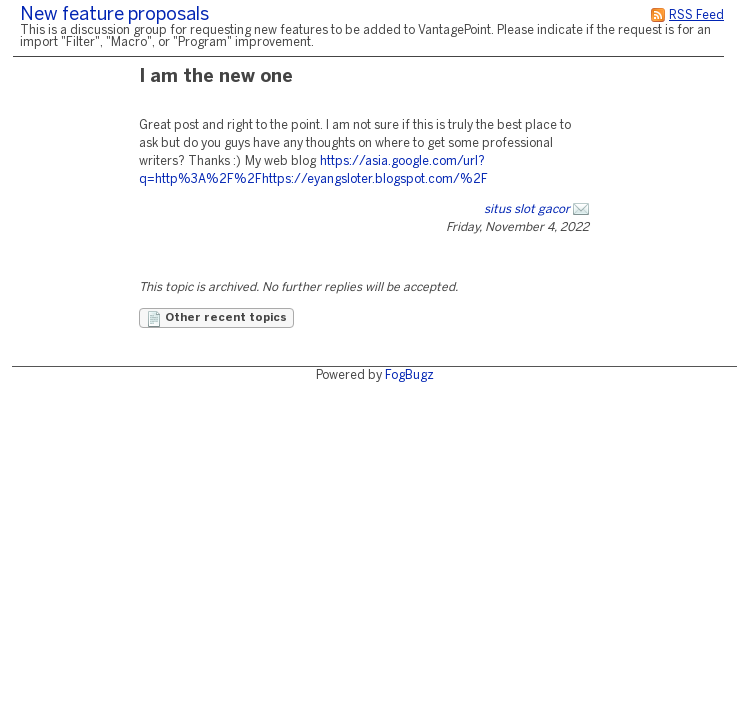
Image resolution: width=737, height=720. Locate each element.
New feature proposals (114, 15)
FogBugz (409, 375)
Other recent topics (216, 319)
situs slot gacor (527, 209)
